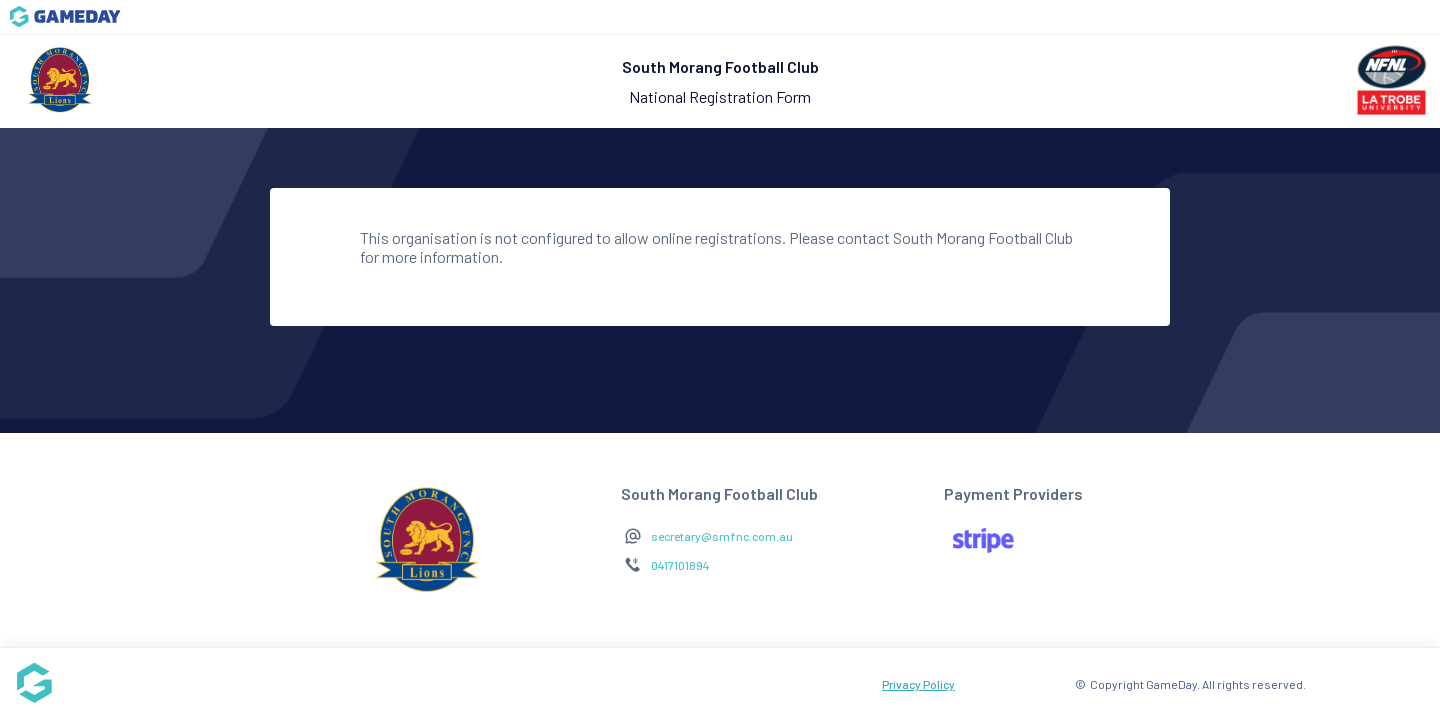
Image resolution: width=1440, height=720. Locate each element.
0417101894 (680, 565)
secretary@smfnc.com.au (722, 536)
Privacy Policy (918, 684)
